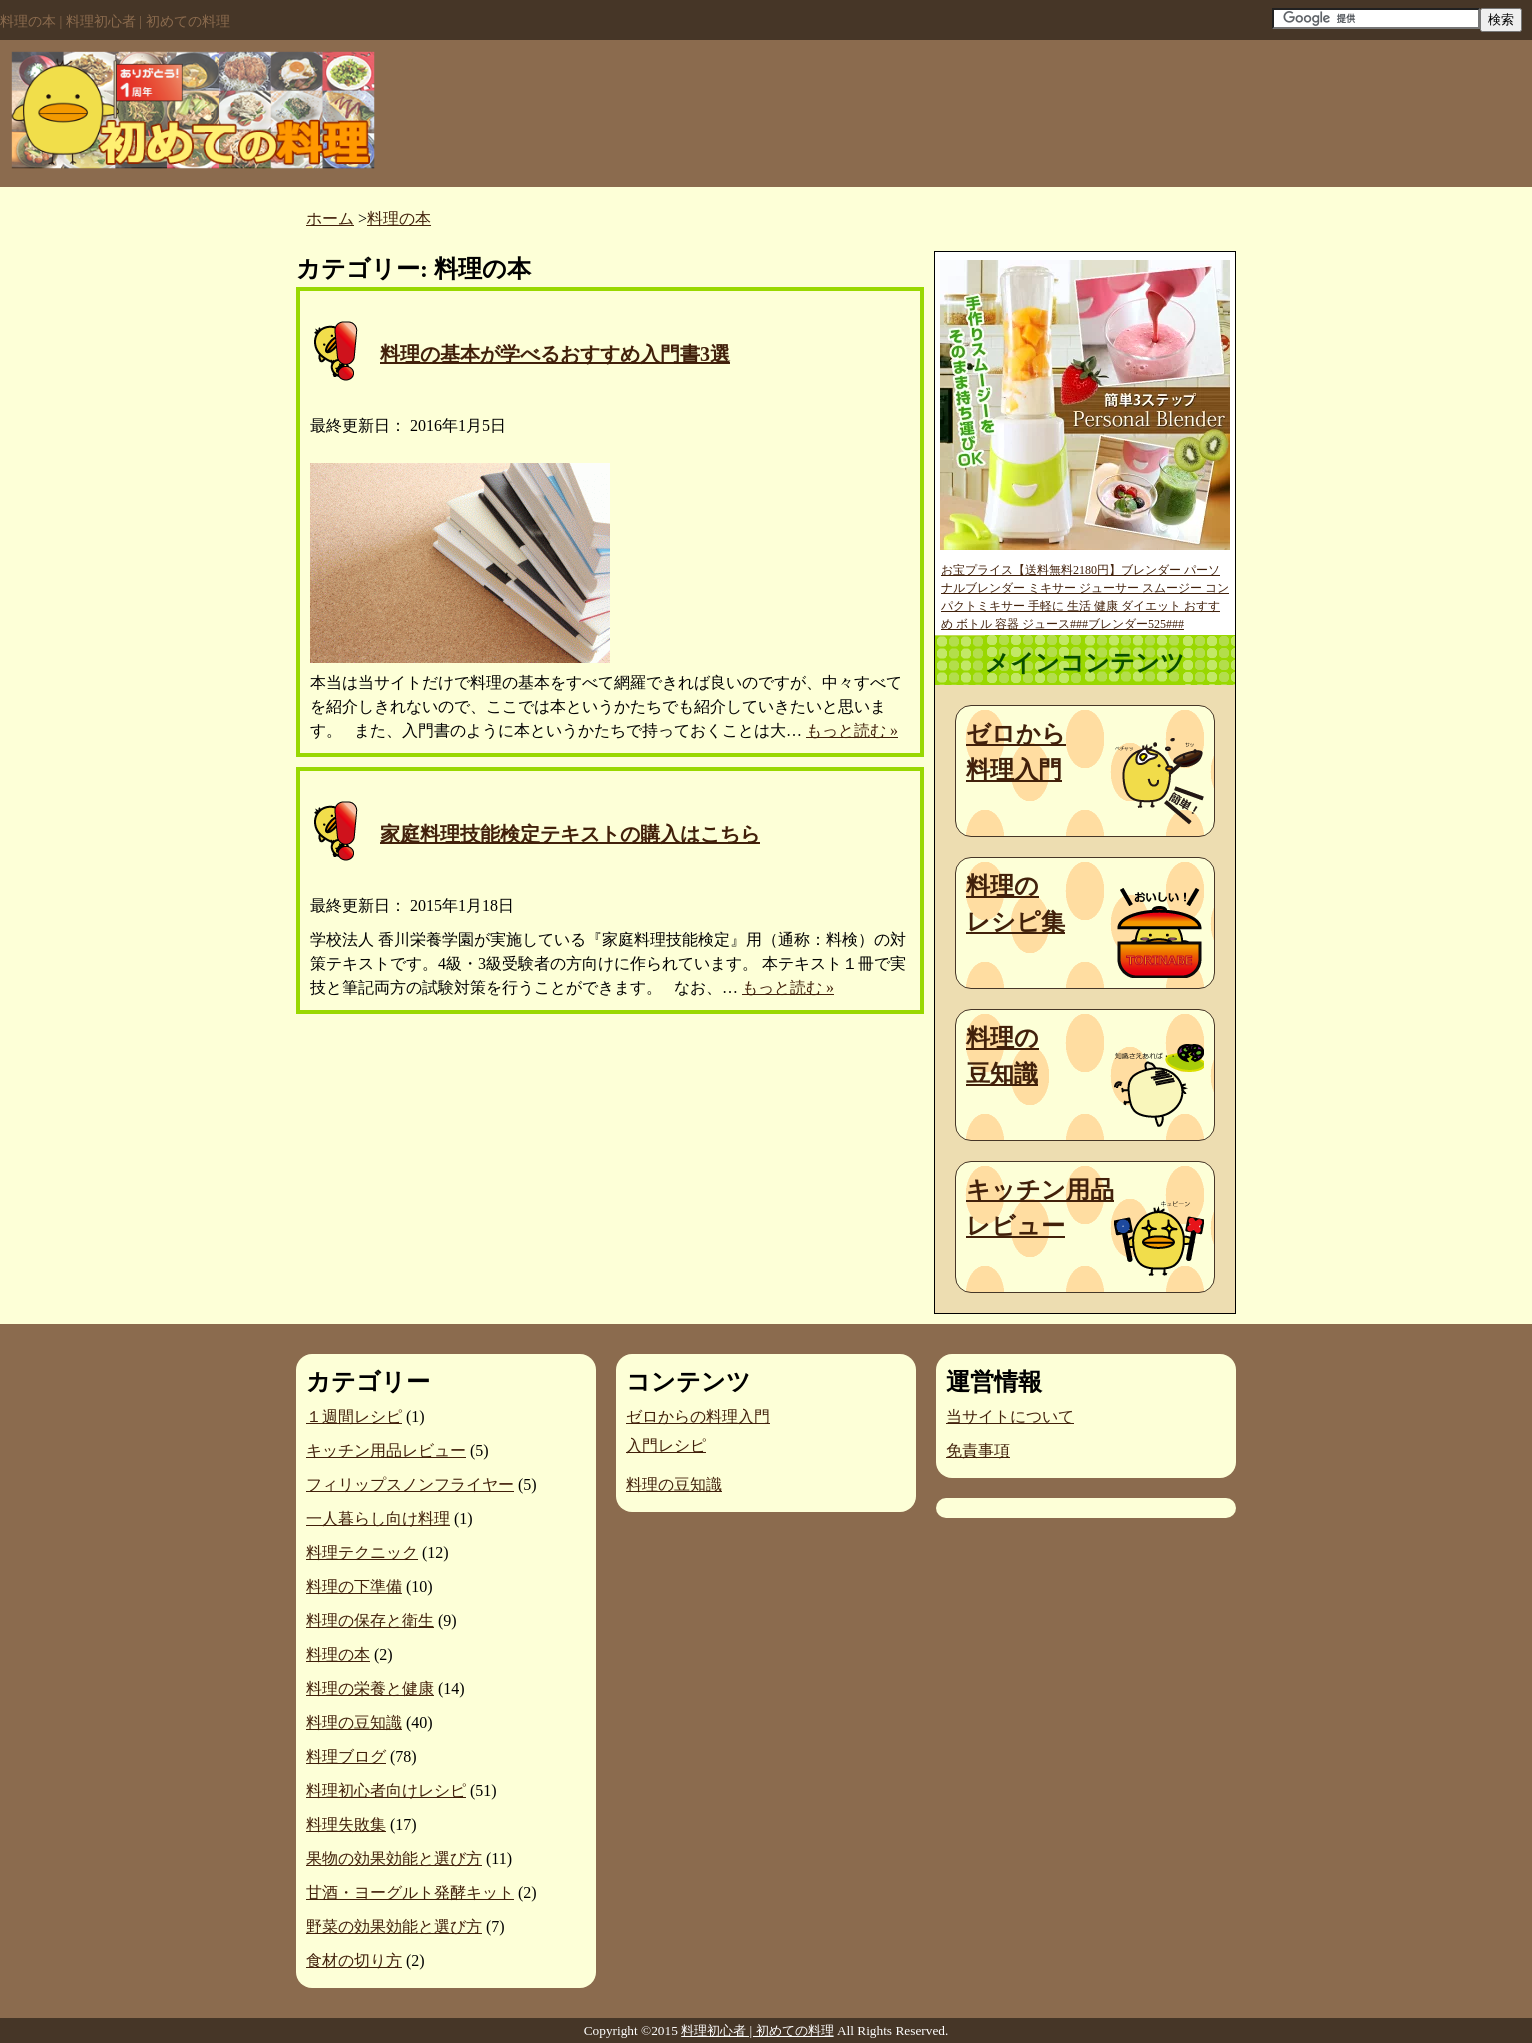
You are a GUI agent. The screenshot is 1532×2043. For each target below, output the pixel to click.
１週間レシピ (354, 1416)
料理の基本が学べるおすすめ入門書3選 (555, 354)
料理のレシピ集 (1015, 904)
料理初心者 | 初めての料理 (757, 2030)
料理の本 (338, 1654)
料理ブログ (346, 1756)
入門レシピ (666, 1445)
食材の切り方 (354, 1960)
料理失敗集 (346, 1824)
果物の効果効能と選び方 (394, 1858)
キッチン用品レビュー (1040, 1208)
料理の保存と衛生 (370, 1620)
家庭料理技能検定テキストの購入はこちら (570, 834)
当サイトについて (1010, 1416)
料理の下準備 (354, 1586)
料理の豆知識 (1002, 1056)
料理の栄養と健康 (370, 1688)
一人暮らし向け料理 (378, 1518)
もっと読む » (852, 730)
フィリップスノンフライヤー (410, 1484)
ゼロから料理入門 (1016, 752)
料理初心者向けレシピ (386, 1790)
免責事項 (978, 1450)
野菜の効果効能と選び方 (394, 1926)
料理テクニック (362, 1552)
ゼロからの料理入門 (698, 1416)
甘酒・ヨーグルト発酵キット (410, 1892)
